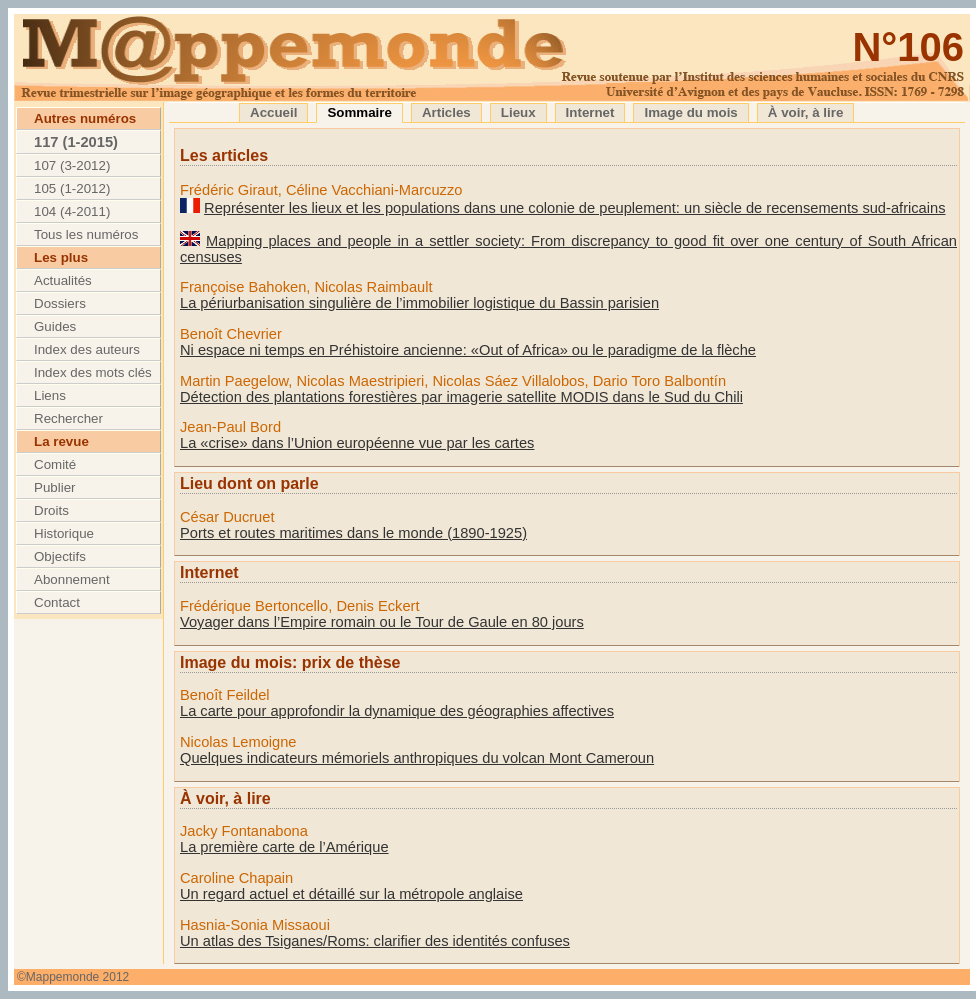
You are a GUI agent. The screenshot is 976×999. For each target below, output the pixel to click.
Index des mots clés (93, 372)
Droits (51, 510)
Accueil (273, 112)
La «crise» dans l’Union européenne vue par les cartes (357, 443)
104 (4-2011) (72, 211)
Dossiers (60, 303)
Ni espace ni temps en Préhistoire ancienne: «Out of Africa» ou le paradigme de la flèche (468, 350)
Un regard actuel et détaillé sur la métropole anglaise (351, 894)
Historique (64, 533)
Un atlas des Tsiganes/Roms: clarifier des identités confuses (375, 941)
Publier (55, 487)
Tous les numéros (86, 234)
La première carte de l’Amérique (284, 847)
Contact (57, 602)
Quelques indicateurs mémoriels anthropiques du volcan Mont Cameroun (417, 758)
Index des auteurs (87, 349)
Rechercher (68, 418)
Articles (446, 112)
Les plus (61, 257)
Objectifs (60, 556)
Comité (55, 464)
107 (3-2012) (72, 165)
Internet (590, 112)
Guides (55, 326)
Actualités (63, 280)
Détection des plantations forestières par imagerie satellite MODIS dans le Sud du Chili (461, 397)
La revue (61, 441)
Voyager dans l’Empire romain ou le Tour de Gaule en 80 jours (382, 622)
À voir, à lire (806, 112)
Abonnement (72, 579)
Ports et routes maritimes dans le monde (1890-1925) (353, 533)
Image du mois (690, 112)
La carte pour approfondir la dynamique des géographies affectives (397, 711)
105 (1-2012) (72, 188)
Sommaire (359, 112)
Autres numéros (85, 118)
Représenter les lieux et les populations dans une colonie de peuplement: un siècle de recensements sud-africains (574, 208)
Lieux (518, 112)
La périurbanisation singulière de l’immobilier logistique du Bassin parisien (419, 303)
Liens (50, 395)
